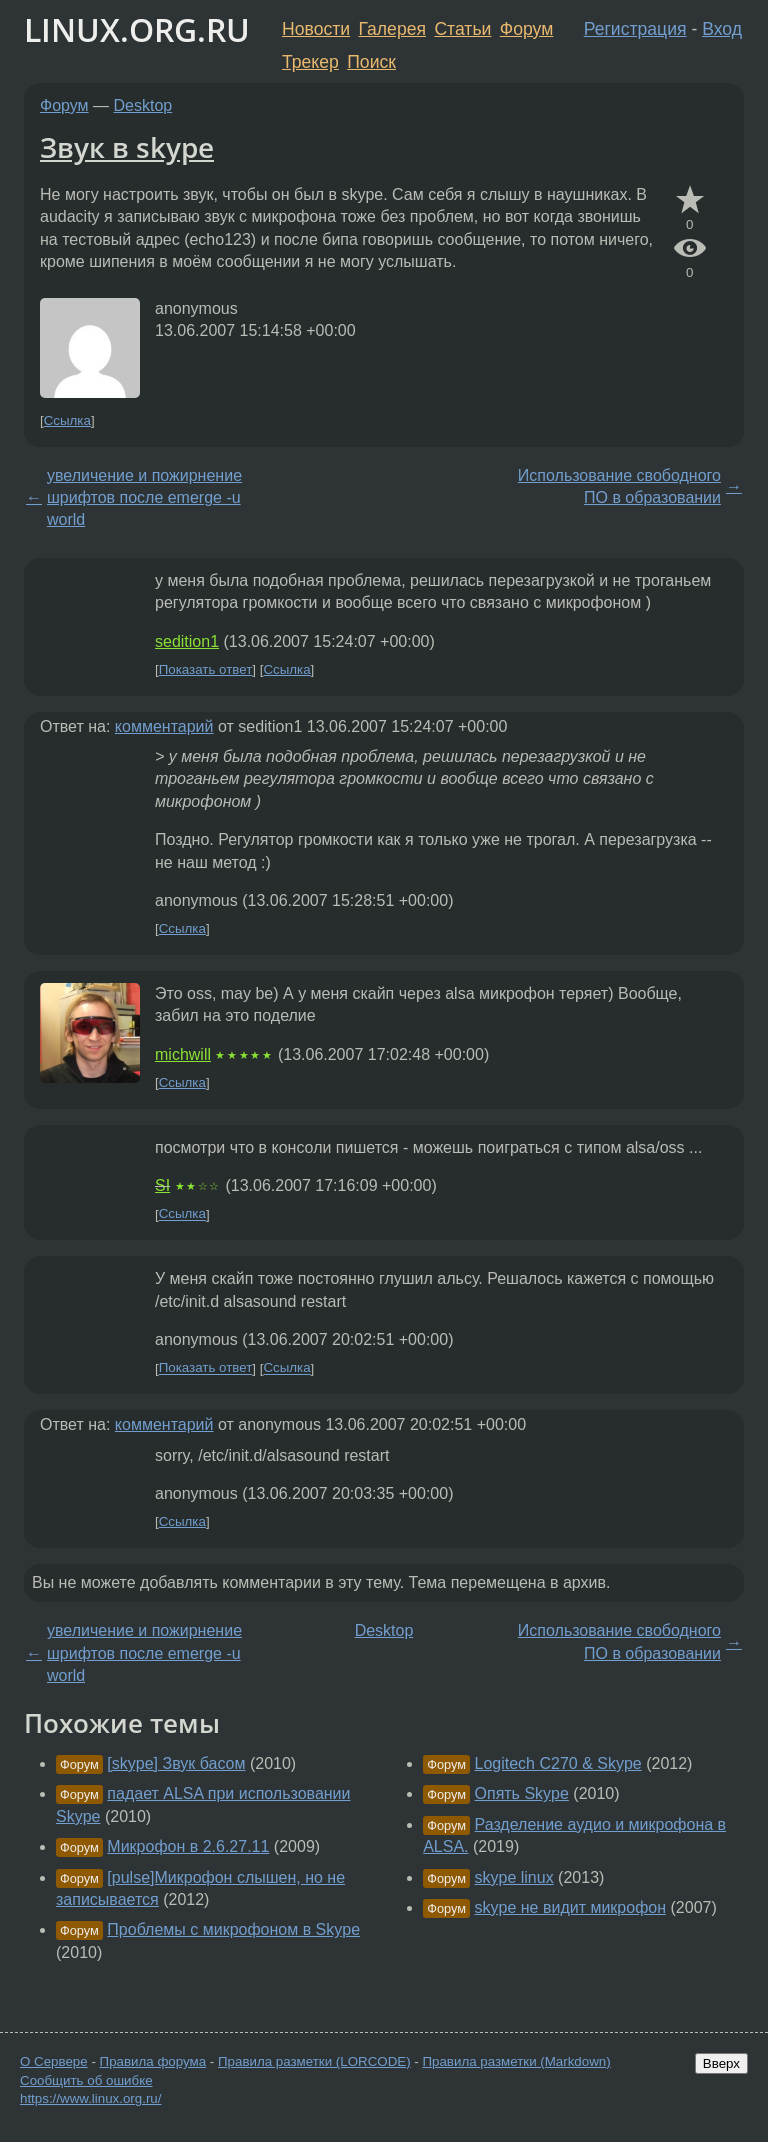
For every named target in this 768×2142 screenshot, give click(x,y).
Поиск (371, 62)
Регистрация (635, 29)
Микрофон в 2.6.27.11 (188, 1846)
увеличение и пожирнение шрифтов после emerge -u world (144, 498)
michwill (183, 1054)
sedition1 (187, 641)
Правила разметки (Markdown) (516, 2061)
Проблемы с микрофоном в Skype (233, 1929)
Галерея (392, 29)
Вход (722, 29)
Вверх (721, 2063)
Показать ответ (206, 669)
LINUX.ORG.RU (137, 29)
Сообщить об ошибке (86, 2080)
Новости (316, 29)
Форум (526, 29)
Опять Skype (522, 1793)
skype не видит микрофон (571, 1907)
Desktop (143, 105)
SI (162, 1185)
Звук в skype (127, 147)
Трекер (310, 62)
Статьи (462, 29)
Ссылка (67, 420)
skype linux (514, 1877)
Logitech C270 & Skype (558, 1763)
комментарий (164, 726)
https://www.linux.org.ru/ (90, 2098)
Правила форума (153, 2061)
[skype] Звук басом (176, 1763)
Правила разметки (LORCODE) (314, 2061)
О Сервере (54, 2061)
